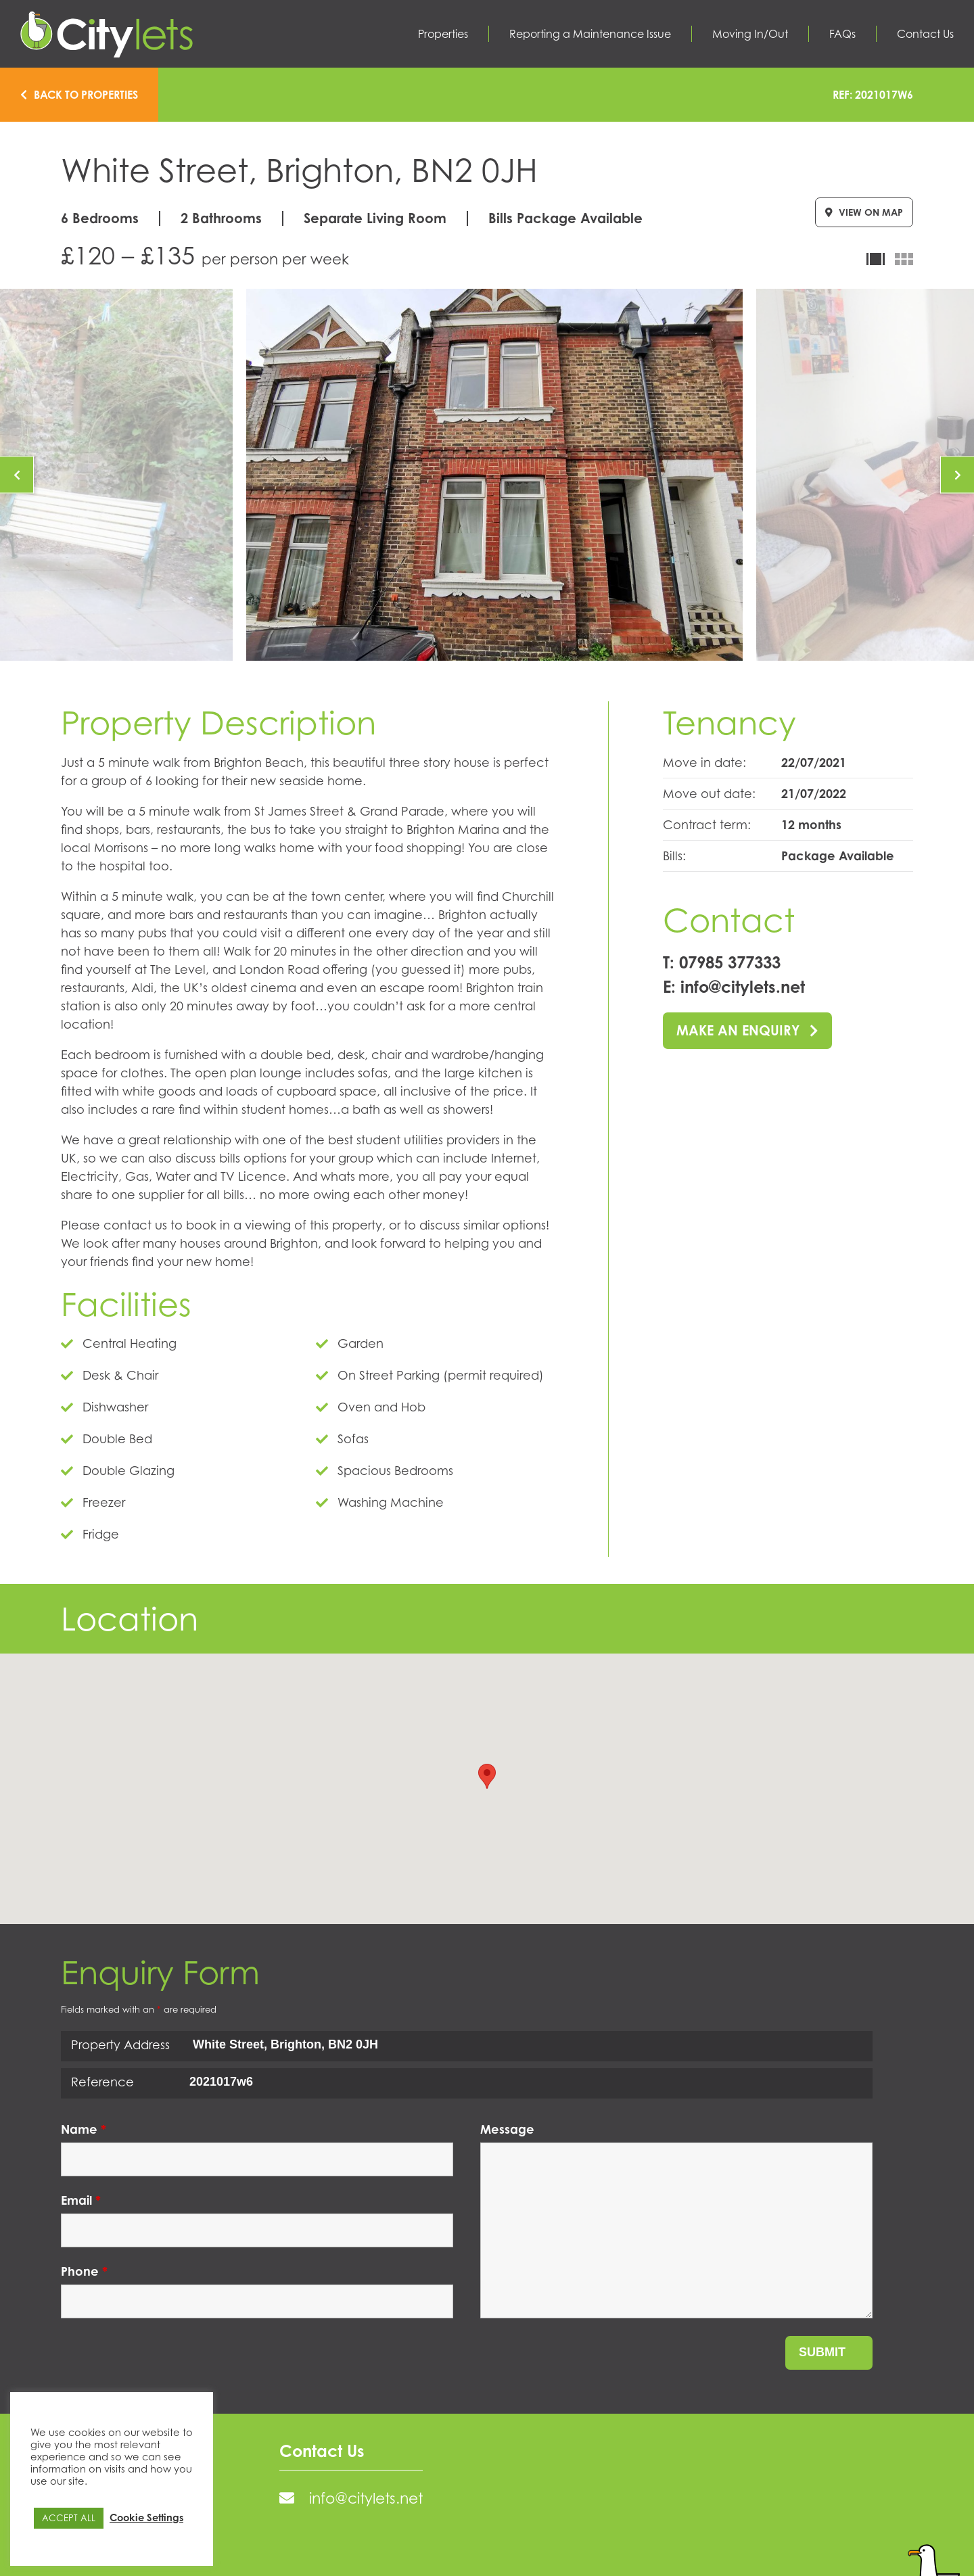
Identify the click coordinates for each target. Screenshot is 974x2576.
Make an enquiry (747, 1030)
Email (81, 2200)
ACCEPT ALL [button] (68, 2517)
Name (83, 2129)
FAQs (842, 34)
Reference (102, 2081)
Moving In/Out (750, 34)
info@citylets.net (742, 987)
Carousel (875, 259)
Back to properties (79, 95)
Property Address (120, 2044)
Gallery (904, 259)
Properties (443, 34)
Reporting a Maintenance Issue (590, 34)
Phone (84, 2271)
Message (507, 2129)
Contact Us (925, 34)
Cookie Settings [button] (146, 2517)
